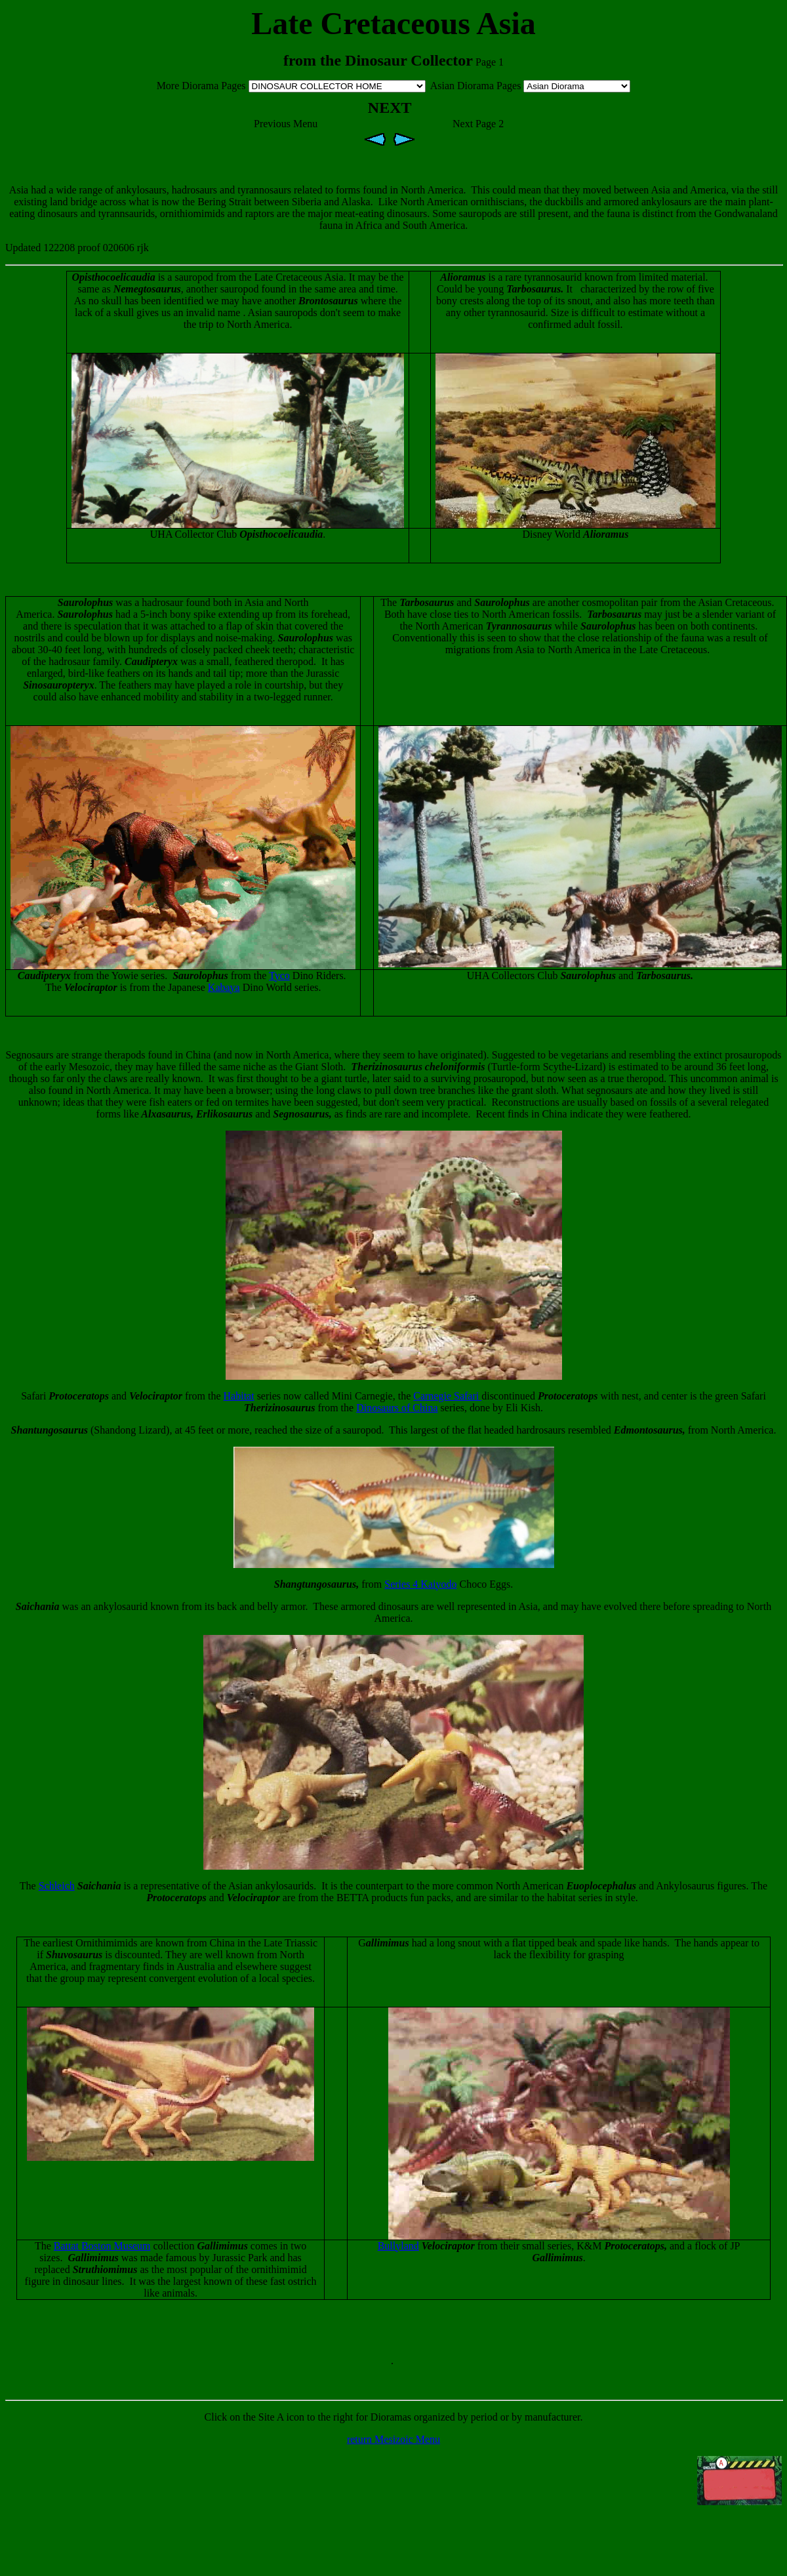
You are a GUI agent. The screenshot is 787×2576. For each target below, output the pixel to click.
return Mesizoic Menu (393, 2439)
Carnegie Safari (447, 1395)
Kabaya (224, 987)
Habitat (239, 1395)
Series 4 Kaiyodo (420, 1584)
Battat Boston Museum (102, 2245)
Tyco (279, 975)
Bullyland (398, 2245)
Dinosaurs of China (396, 1407)
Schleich (57, 1885)
